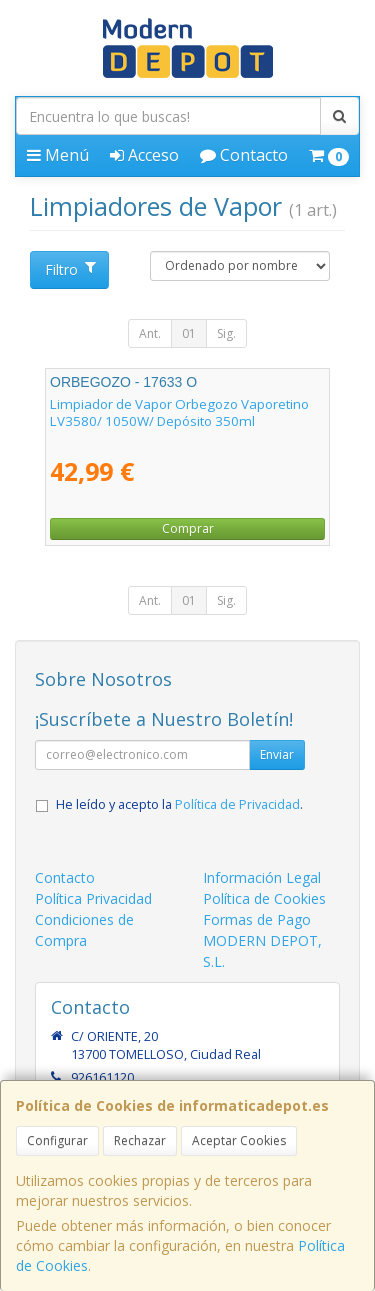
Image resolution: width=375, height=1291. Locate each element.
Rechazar (140, 1140)
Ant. (150, 333)
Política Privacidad (93, 898)
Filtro (70, 269)
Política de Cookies (264, 898)
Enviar (277, 754)
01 (189, 333)
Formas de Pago (257, 919)
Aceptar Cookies (239, 1140)
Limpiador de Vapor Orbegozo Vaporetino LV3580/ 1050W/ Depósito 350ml (179, 412)
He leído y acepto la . (179, 804)
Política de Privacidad (237, 804)
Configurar (57, 1140)
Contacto (244, 155)
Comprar (188, 528)
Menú (58, 155)
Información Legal (262, 877)
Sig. (226, 333)
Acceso (144, 155)
